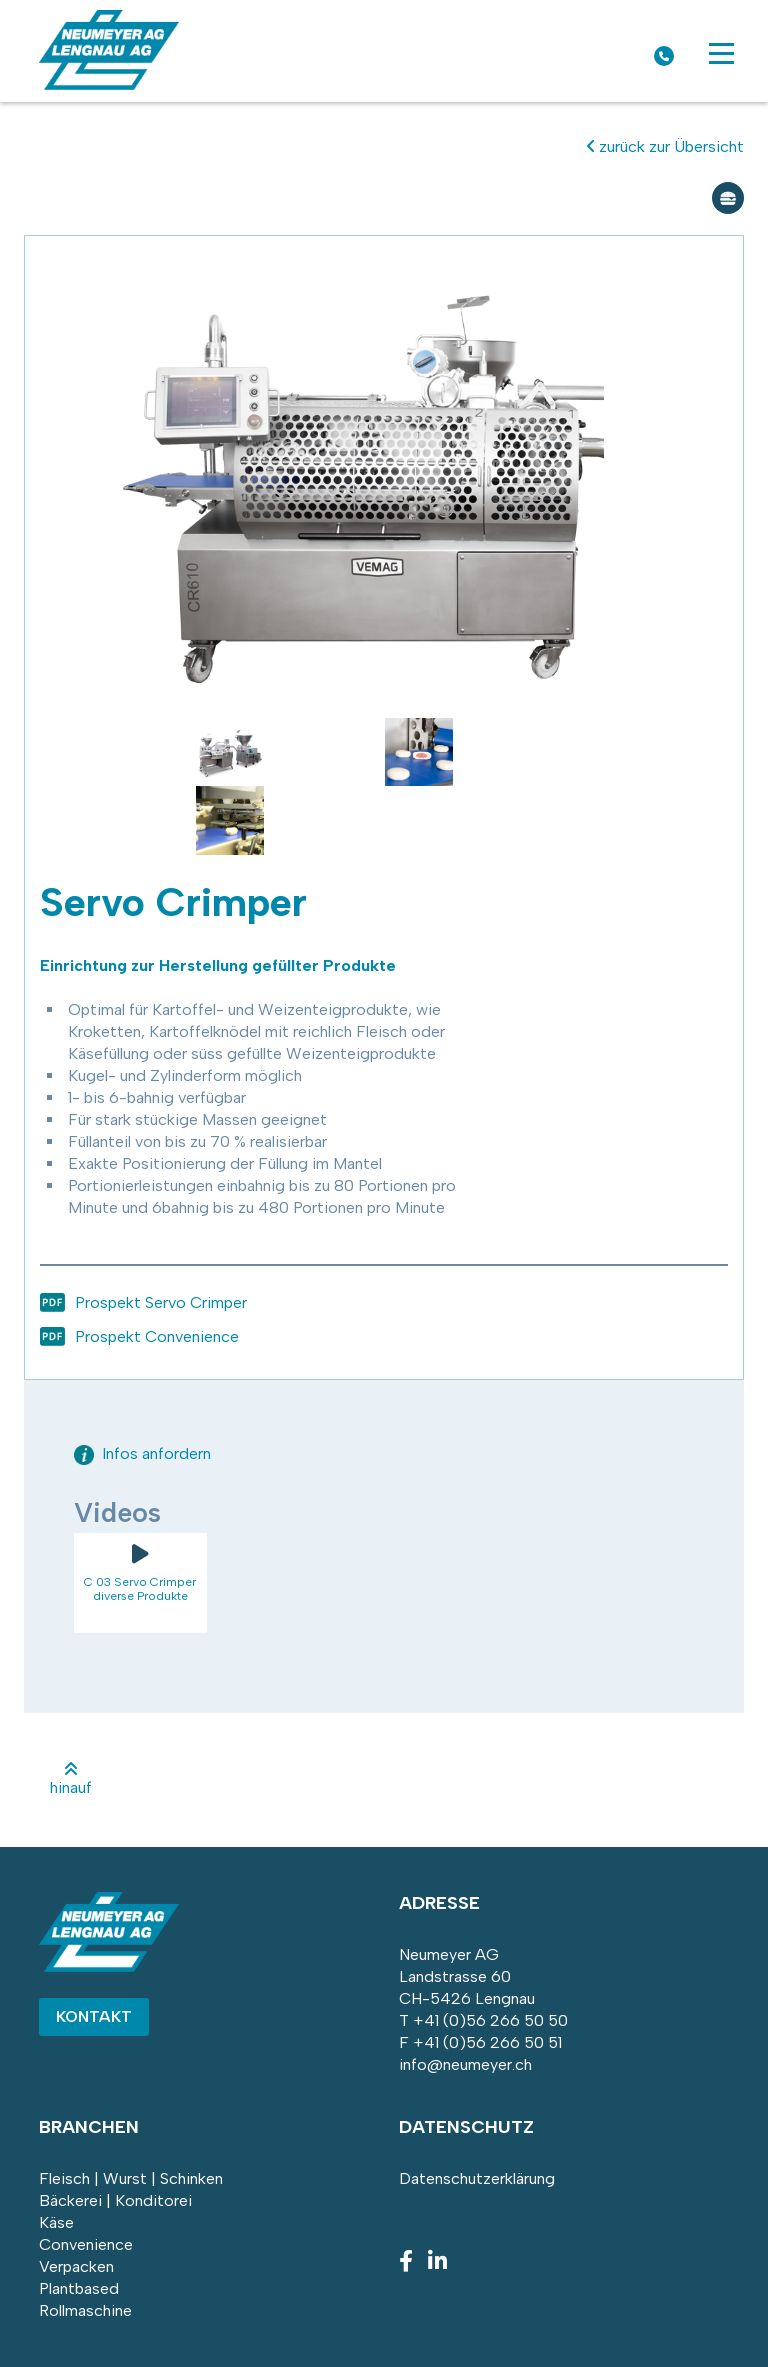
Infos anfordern (142, 1453)
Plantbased (79, 2288)
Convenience (86, 2244)
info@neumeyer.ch (465, 2064)
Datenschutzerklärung (477, 2178)
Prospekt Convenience (157, 1336)
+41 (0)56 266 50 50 (490, 2020)
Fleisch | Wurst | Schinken (131, 2178)
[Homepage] (109, 84)
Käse (56, 2222)
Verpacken (76, 2266)
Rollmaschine (85, 2310)
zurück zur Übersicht (665, 146)
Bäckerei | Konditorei (115, 2200)
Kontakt (94, 2016)
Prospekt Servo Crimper (161, 1302)
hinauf (71, 1779)
